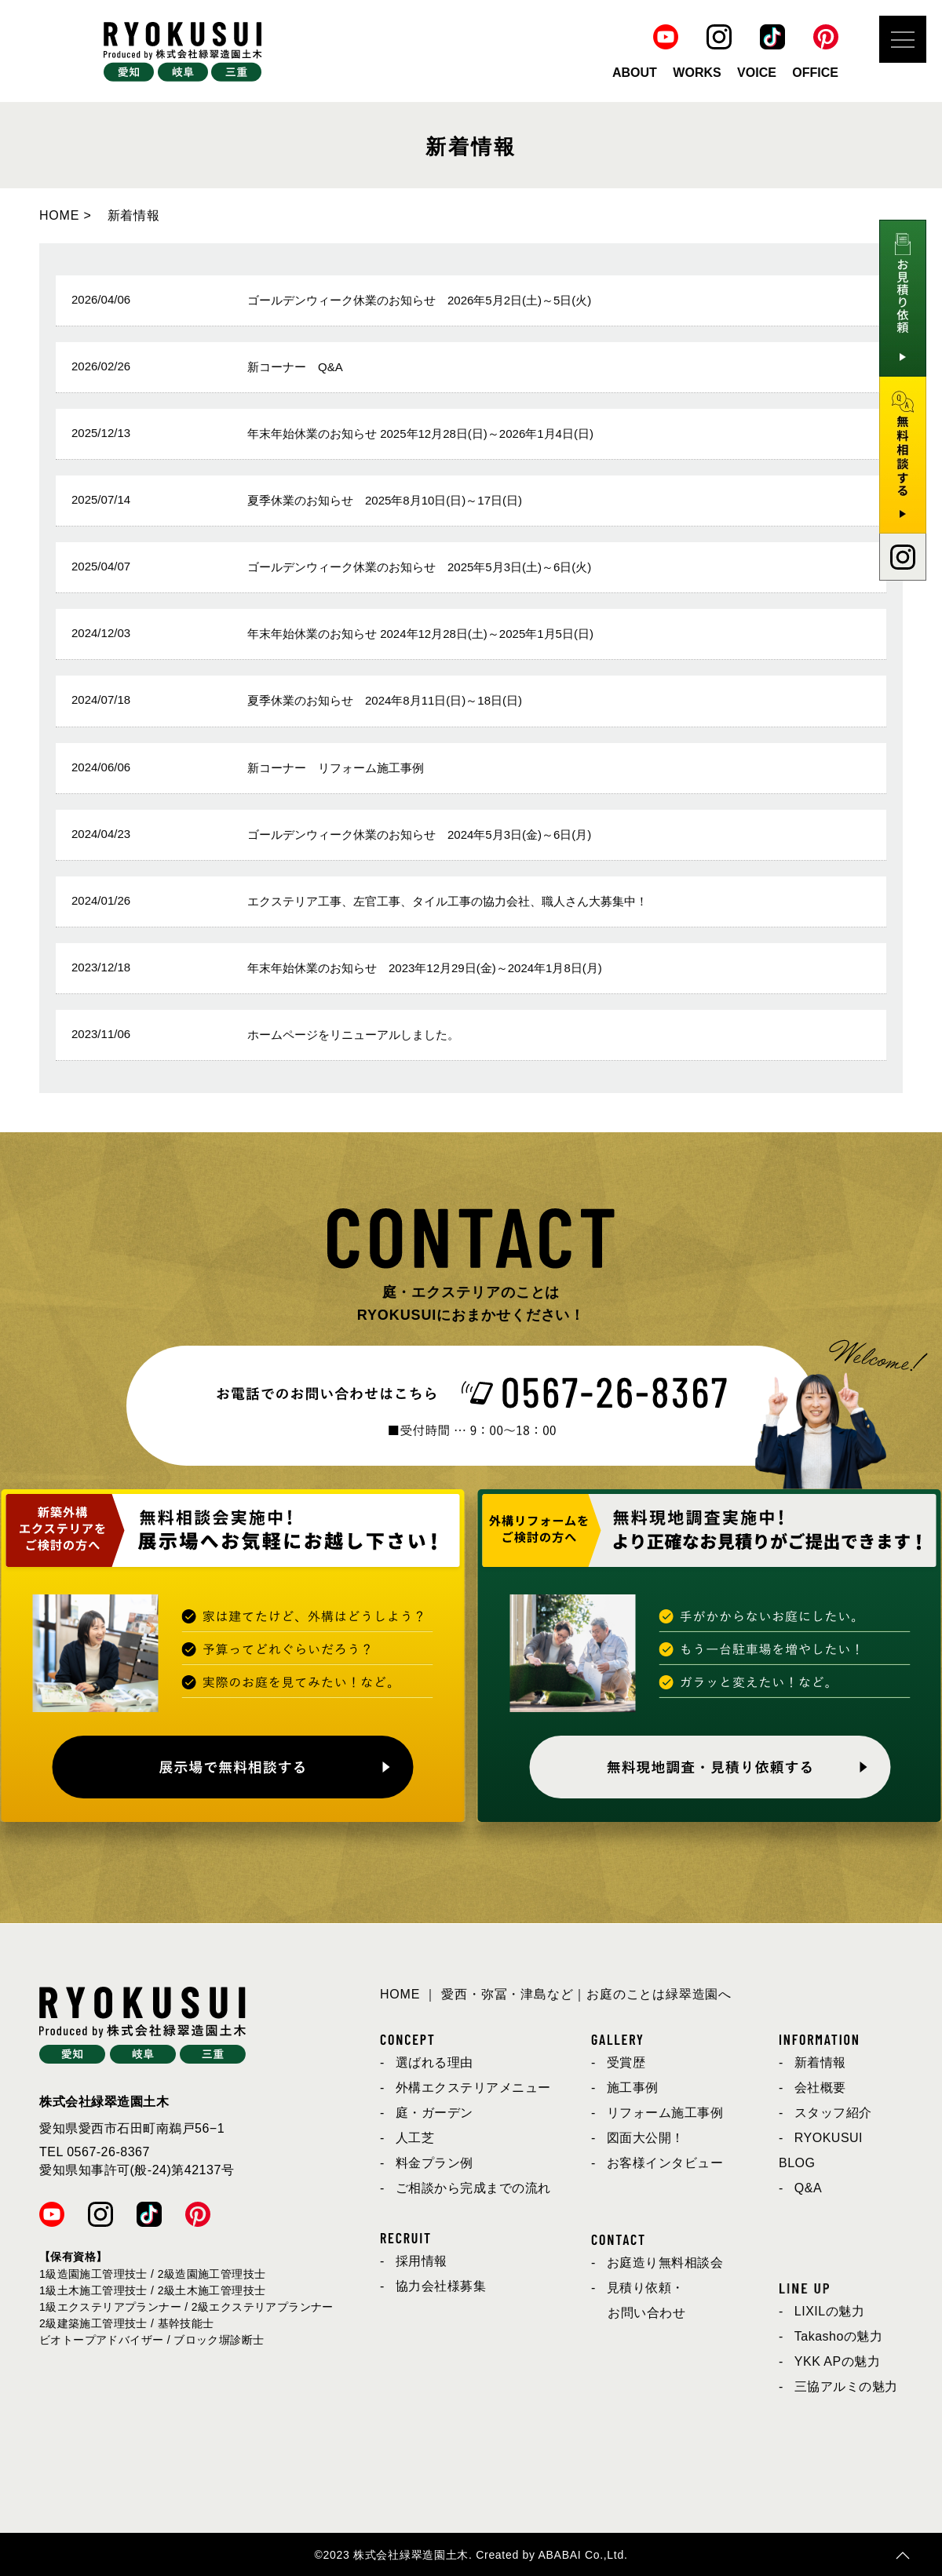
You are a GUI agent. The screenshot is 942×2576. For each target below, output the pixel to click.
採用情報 (421, 2261)
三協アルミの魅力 (846, 2386)
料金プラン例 (434, 2163)
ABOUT (634, 72)
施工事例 (633, 2087)
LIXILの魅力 (829, 2311)
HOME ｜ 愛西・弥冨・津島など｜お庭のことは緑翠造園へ (556, 1994)
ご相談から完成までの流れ (473, 2188)
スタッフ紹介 (833, 2112)
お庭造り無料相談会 (665, 2262)
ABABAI (560, 2555)
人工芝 (415, 2137)
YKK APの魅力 (837, 2361)
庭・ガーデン (434, 2112)
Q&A (808, 2188)
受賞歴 (626, 2062)
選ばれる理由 (434, 2062)
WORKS (697, 72)
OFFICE (815, 72)
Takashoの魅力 (838, 2336)
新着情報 (820, 2062)
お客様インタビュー (665, 2163)
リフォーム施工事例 (665, 2112)
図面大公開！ (646, 2137)
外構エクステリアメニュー (473, 2087)
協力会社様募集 (441, 2286)
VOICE (756, 72)
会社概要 (820, 2087)
